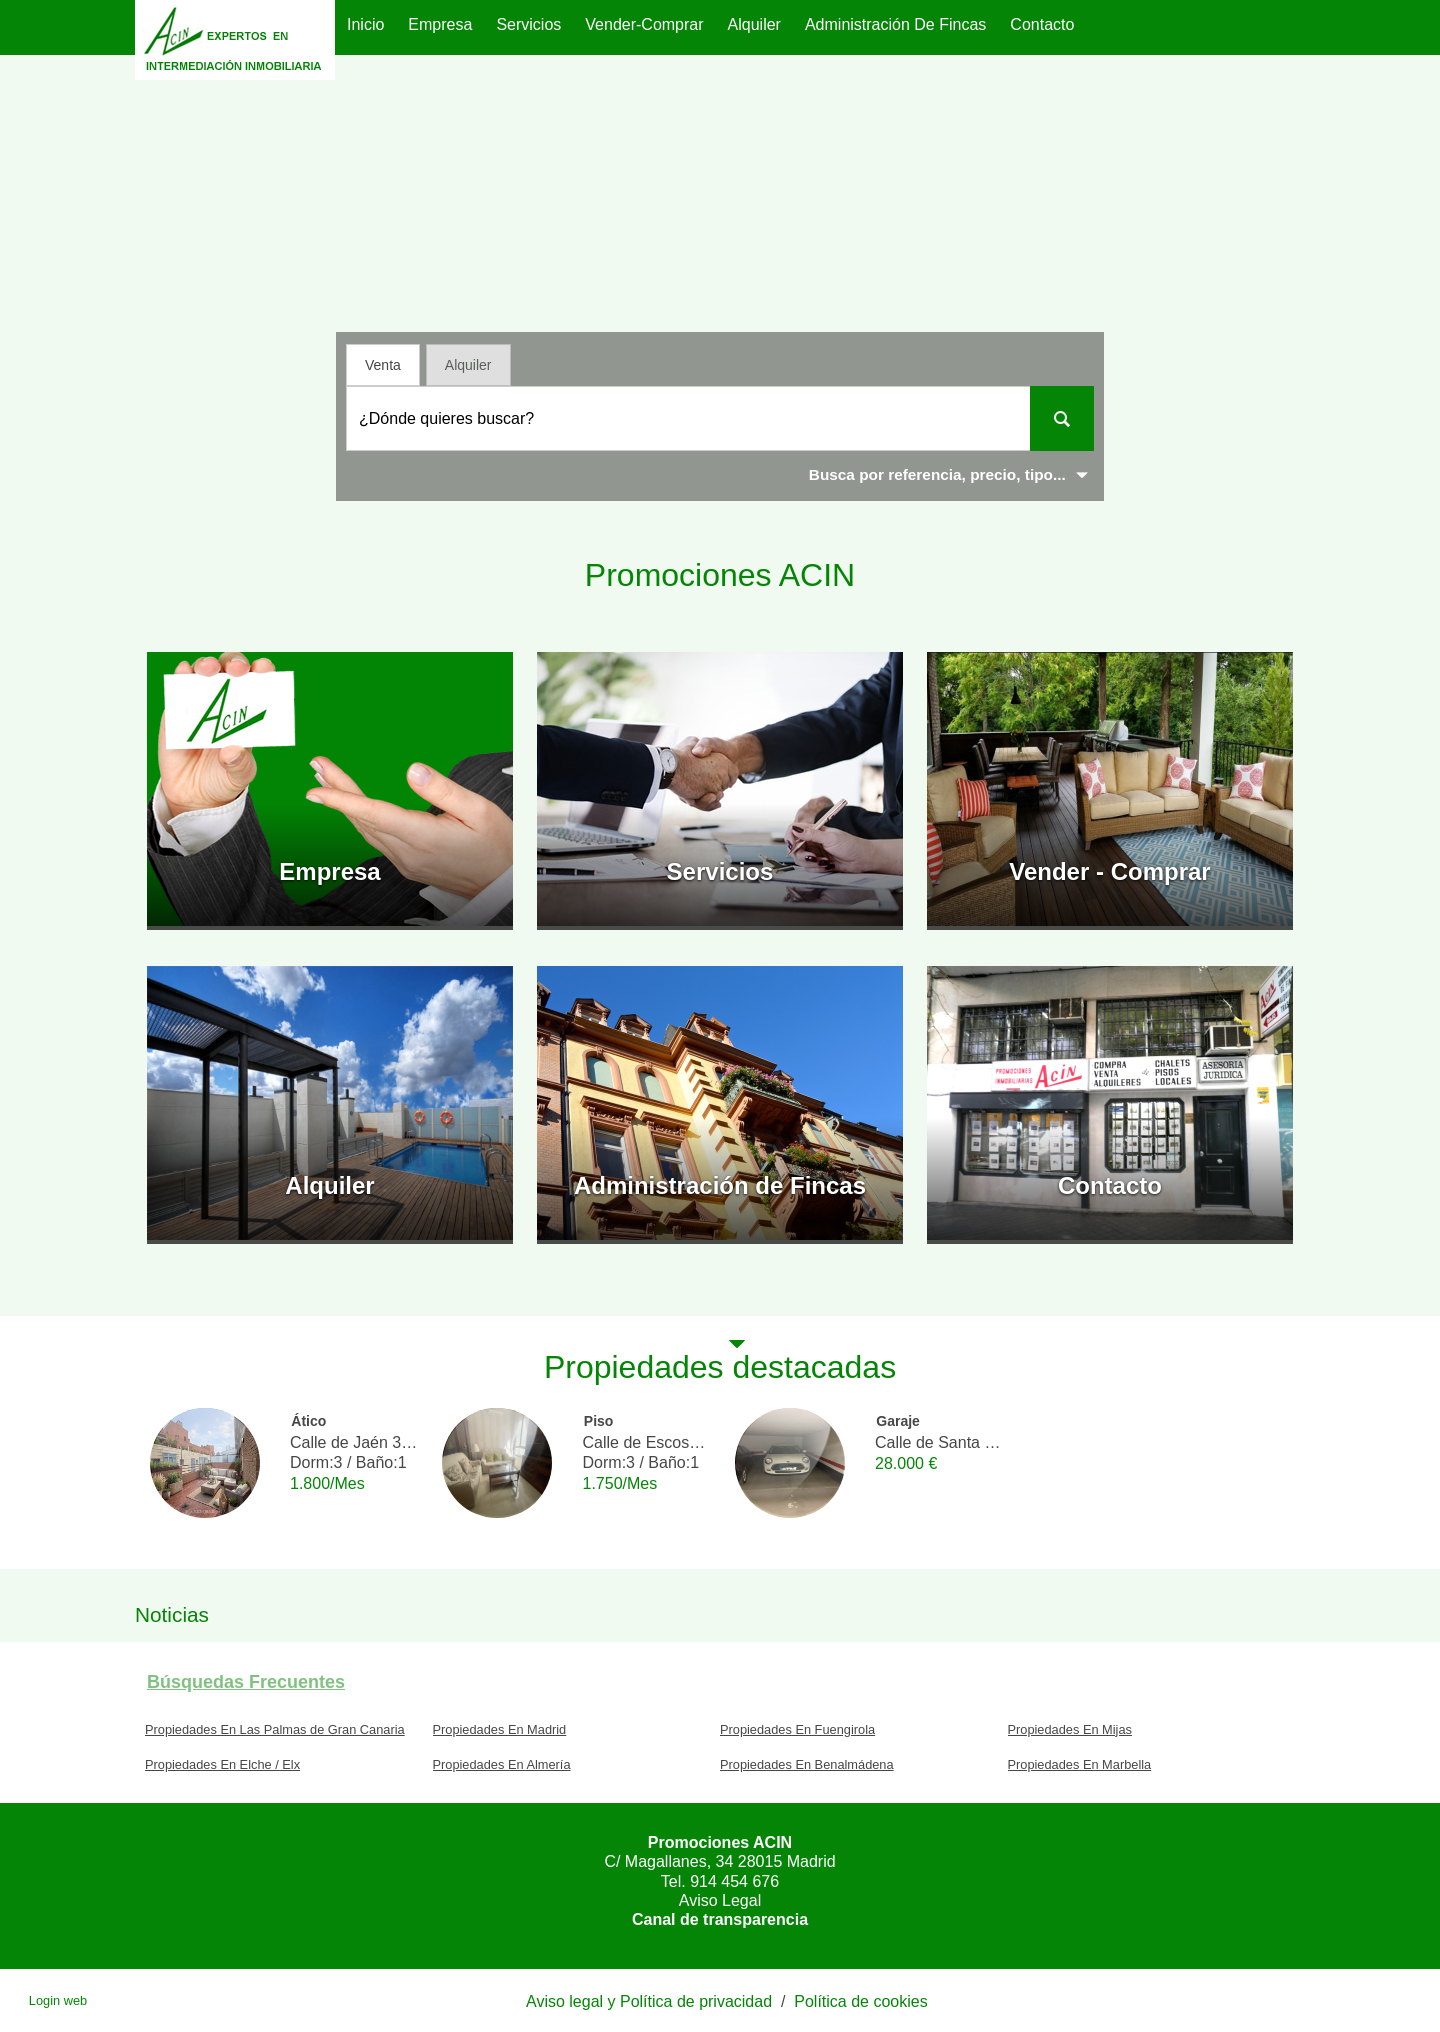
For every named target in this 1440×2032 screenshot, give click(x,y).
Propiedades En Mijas (1070, 1729)
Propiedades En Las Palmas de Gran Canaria (275, 1729)
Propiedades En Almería (502, 1764)
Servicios (528, 24)
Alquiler (754, 24)
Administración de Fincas (895, 24)
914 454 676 (734, 1881)
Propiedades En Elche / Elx (222, 1764)
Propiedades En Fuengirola (797, 1729)
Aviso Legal (720, 1900)
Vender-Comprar (644, 24)
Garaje (898, 1421)
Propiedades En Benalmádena (807, 1764)
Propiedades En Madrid (500, 1729)
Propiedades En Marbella (1080, 1764)
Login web (58, 2000)
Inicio (365, 24)
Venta (383, 365)
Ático (308, 1421)
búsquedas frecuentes (246, 1682)
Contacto (1042, 24)
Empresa (440, 24)
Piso (599, 1421)
